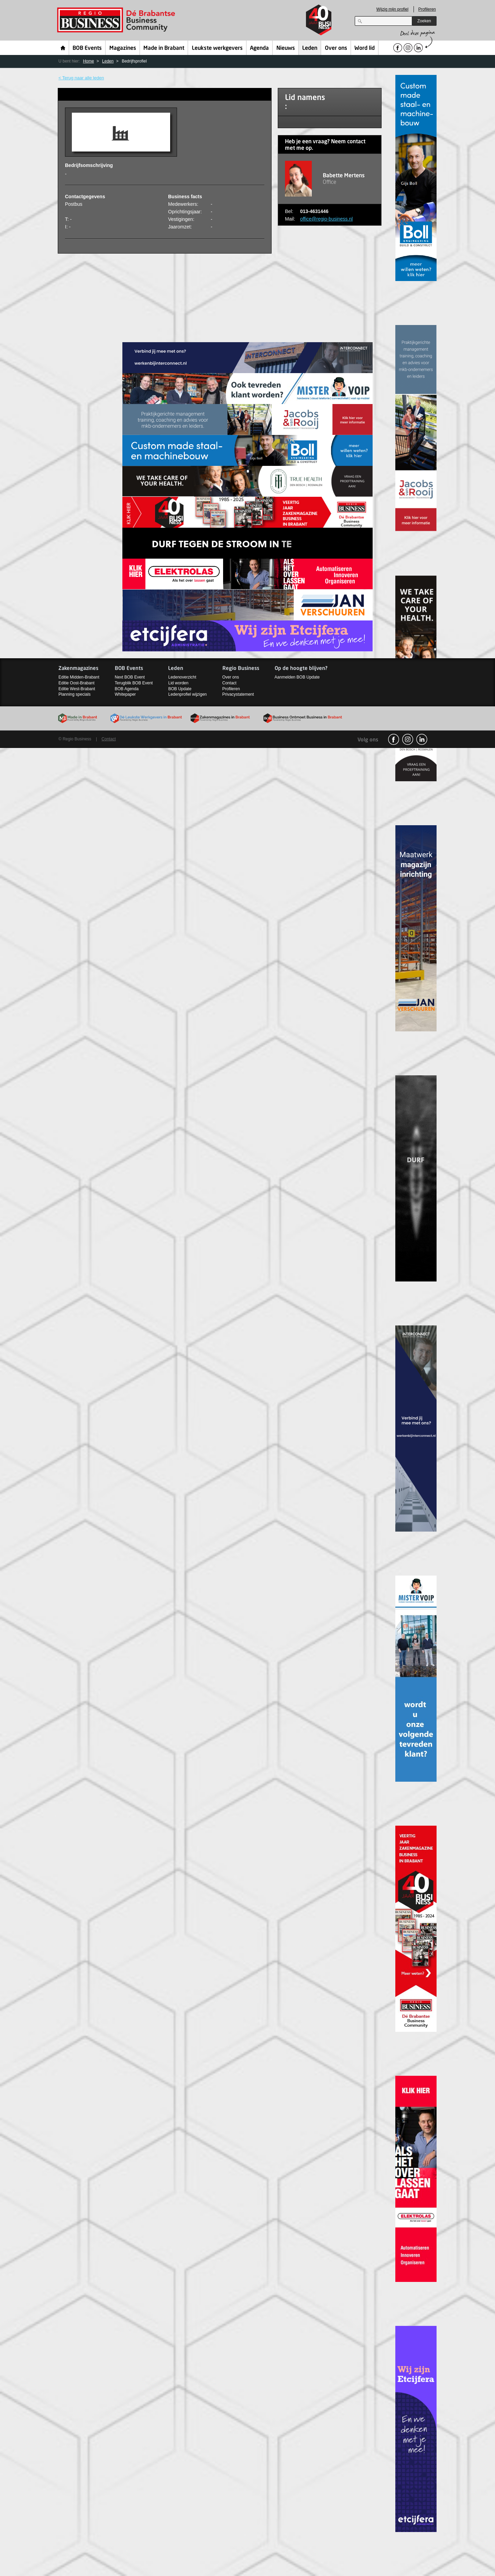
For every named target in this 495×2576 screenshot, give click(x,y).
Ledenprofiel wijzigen (187, 694)
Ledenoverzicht (182, 677)
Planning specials (74, 694)
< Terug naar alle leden (81, 77)
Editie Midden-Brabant (78, 677)
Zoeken (424, 21)
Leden (309, 48)
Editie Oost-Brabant (76, 683)
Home (63, 48)
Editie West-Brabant (76, 688)
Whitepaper (125, 694)
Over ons (336, 48)
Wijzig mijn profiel (392, 9)
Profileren (427, 9)
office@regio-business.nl (326, 219)
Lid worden (178, 683)
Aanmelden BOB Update (297, 677)
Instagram (407, 739)
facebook (393, 739)
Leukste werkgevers (217, 48)
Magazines (122, 48)
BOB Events (87, 48)
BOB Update (179, 688)
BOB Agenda (127, 688)
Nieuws (285, 48)
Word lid (364, 48)
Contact (229, 683)
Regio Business (117, 20)
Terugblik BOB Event (134, 683)
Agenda (259, 48)
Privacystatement (238, 694)
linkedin (421, 739)
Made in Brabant (163, 48)
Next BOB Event (130, 677)
